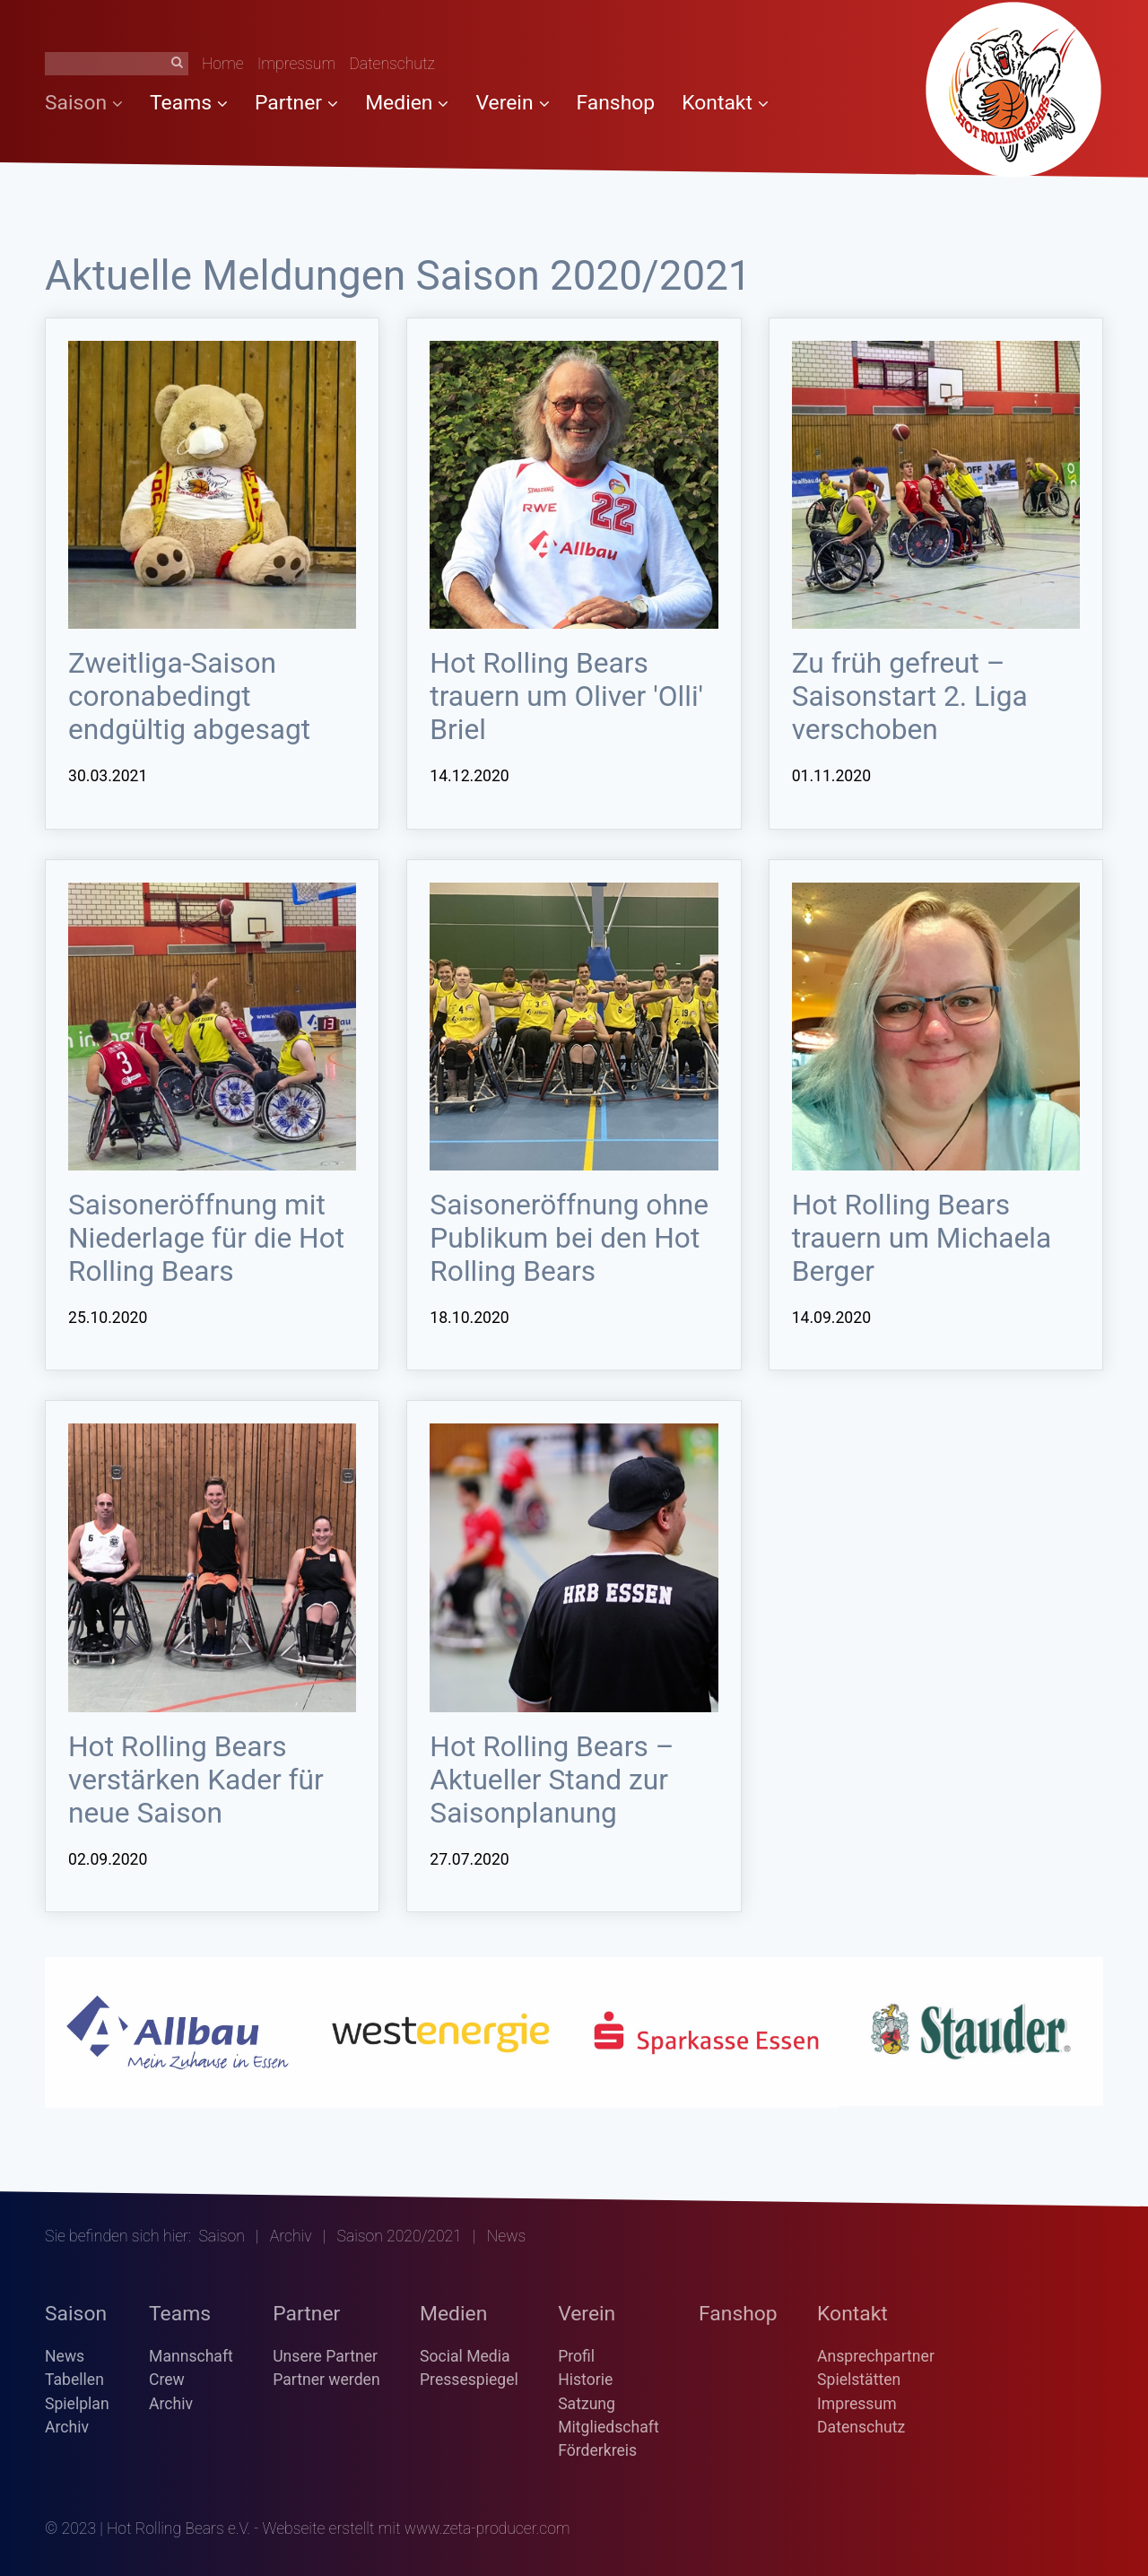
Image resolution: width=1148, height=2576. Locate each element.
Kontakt (725, 103)
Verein (512, 103)
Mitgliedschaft (608, 2427)
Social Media (465, 2356)
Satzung (586, 2404)
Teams (189, 103)
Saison (84, 103)
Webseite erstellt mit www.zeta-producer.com (416, 2528)
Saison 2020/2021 (399, 2236)
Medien (406, 103)
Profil (576, 2356)
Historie (585, 2380)
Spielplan (77, 2404)
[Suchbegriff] (116, 63)
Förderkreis (597, 2450)
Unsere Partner (325, 2356)
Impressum (296, 64)
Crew (167, 2380)
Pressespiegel (469, 2380)
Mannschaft (191, 2356)
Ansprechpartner (876, 2356)
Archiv (291, 2236)
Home (223, 64)
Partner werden (326, 2380)
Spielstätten (858, 2380)
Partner (296, 103)
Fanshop (616, 103)
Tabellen (74, 2380)
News (64, 2356)
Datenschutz (392, 64)
